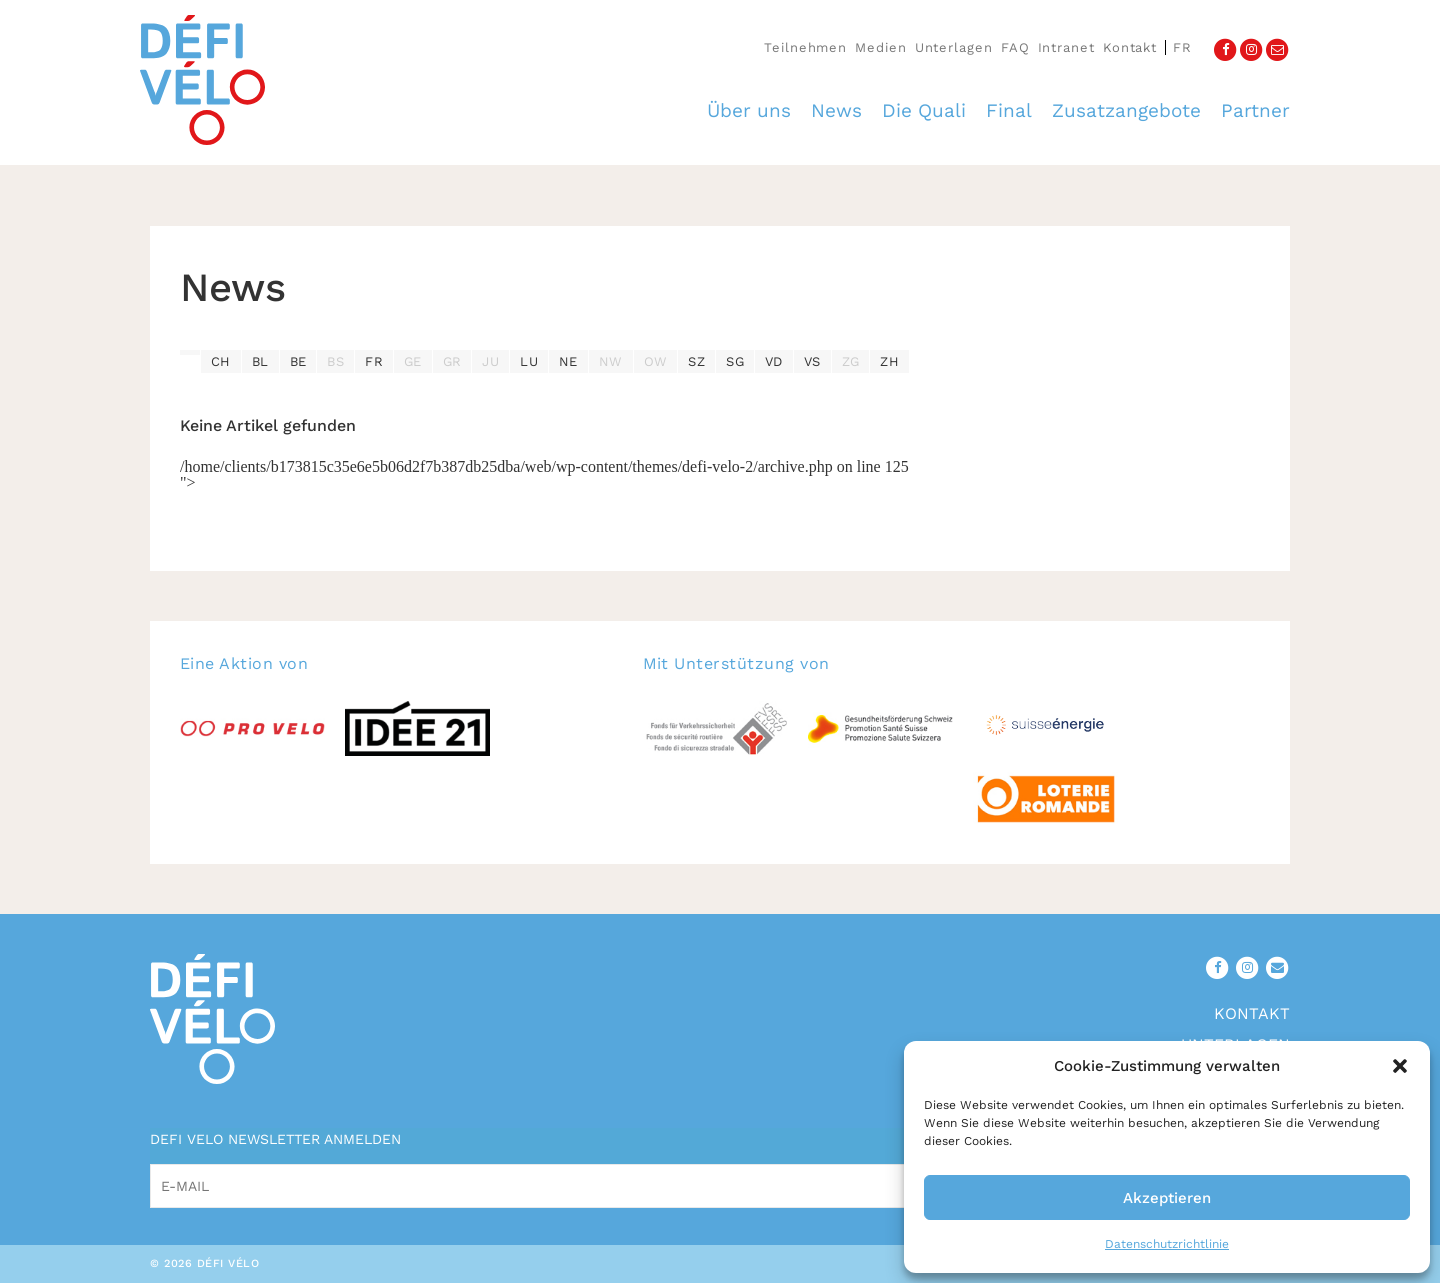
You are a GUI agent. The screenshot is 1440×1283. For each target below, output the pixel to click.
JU (490, 361)
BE (298, 361)
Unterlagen (954, 47)
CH (221, 361)
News (836, 110)
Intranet (1066, 47)
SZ (696, 361)
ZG (851, 361)
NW (611, 361)
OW (656, 361)
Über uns (749, 110)
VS (812, 361)
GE (413, 361)
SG (735, 361)
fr (1182, 47)
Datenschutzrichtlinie (1167, 1244)
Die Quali (924, 110)
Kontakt (1130, 47)
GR (452, 361)
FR (374, 361)
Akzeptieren (1167, 1198)
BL (260, 361)
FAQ (1015, 47)
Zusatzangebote (1126, 110)
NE (568, 361)
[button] (1400, 1066)
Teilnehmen (805, 47)
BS (335, 361)
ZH (889, 361)
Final (1009, 110)
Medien (880, 47)
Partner (1255, 110)
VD (774, 361)
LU (529, 361)
